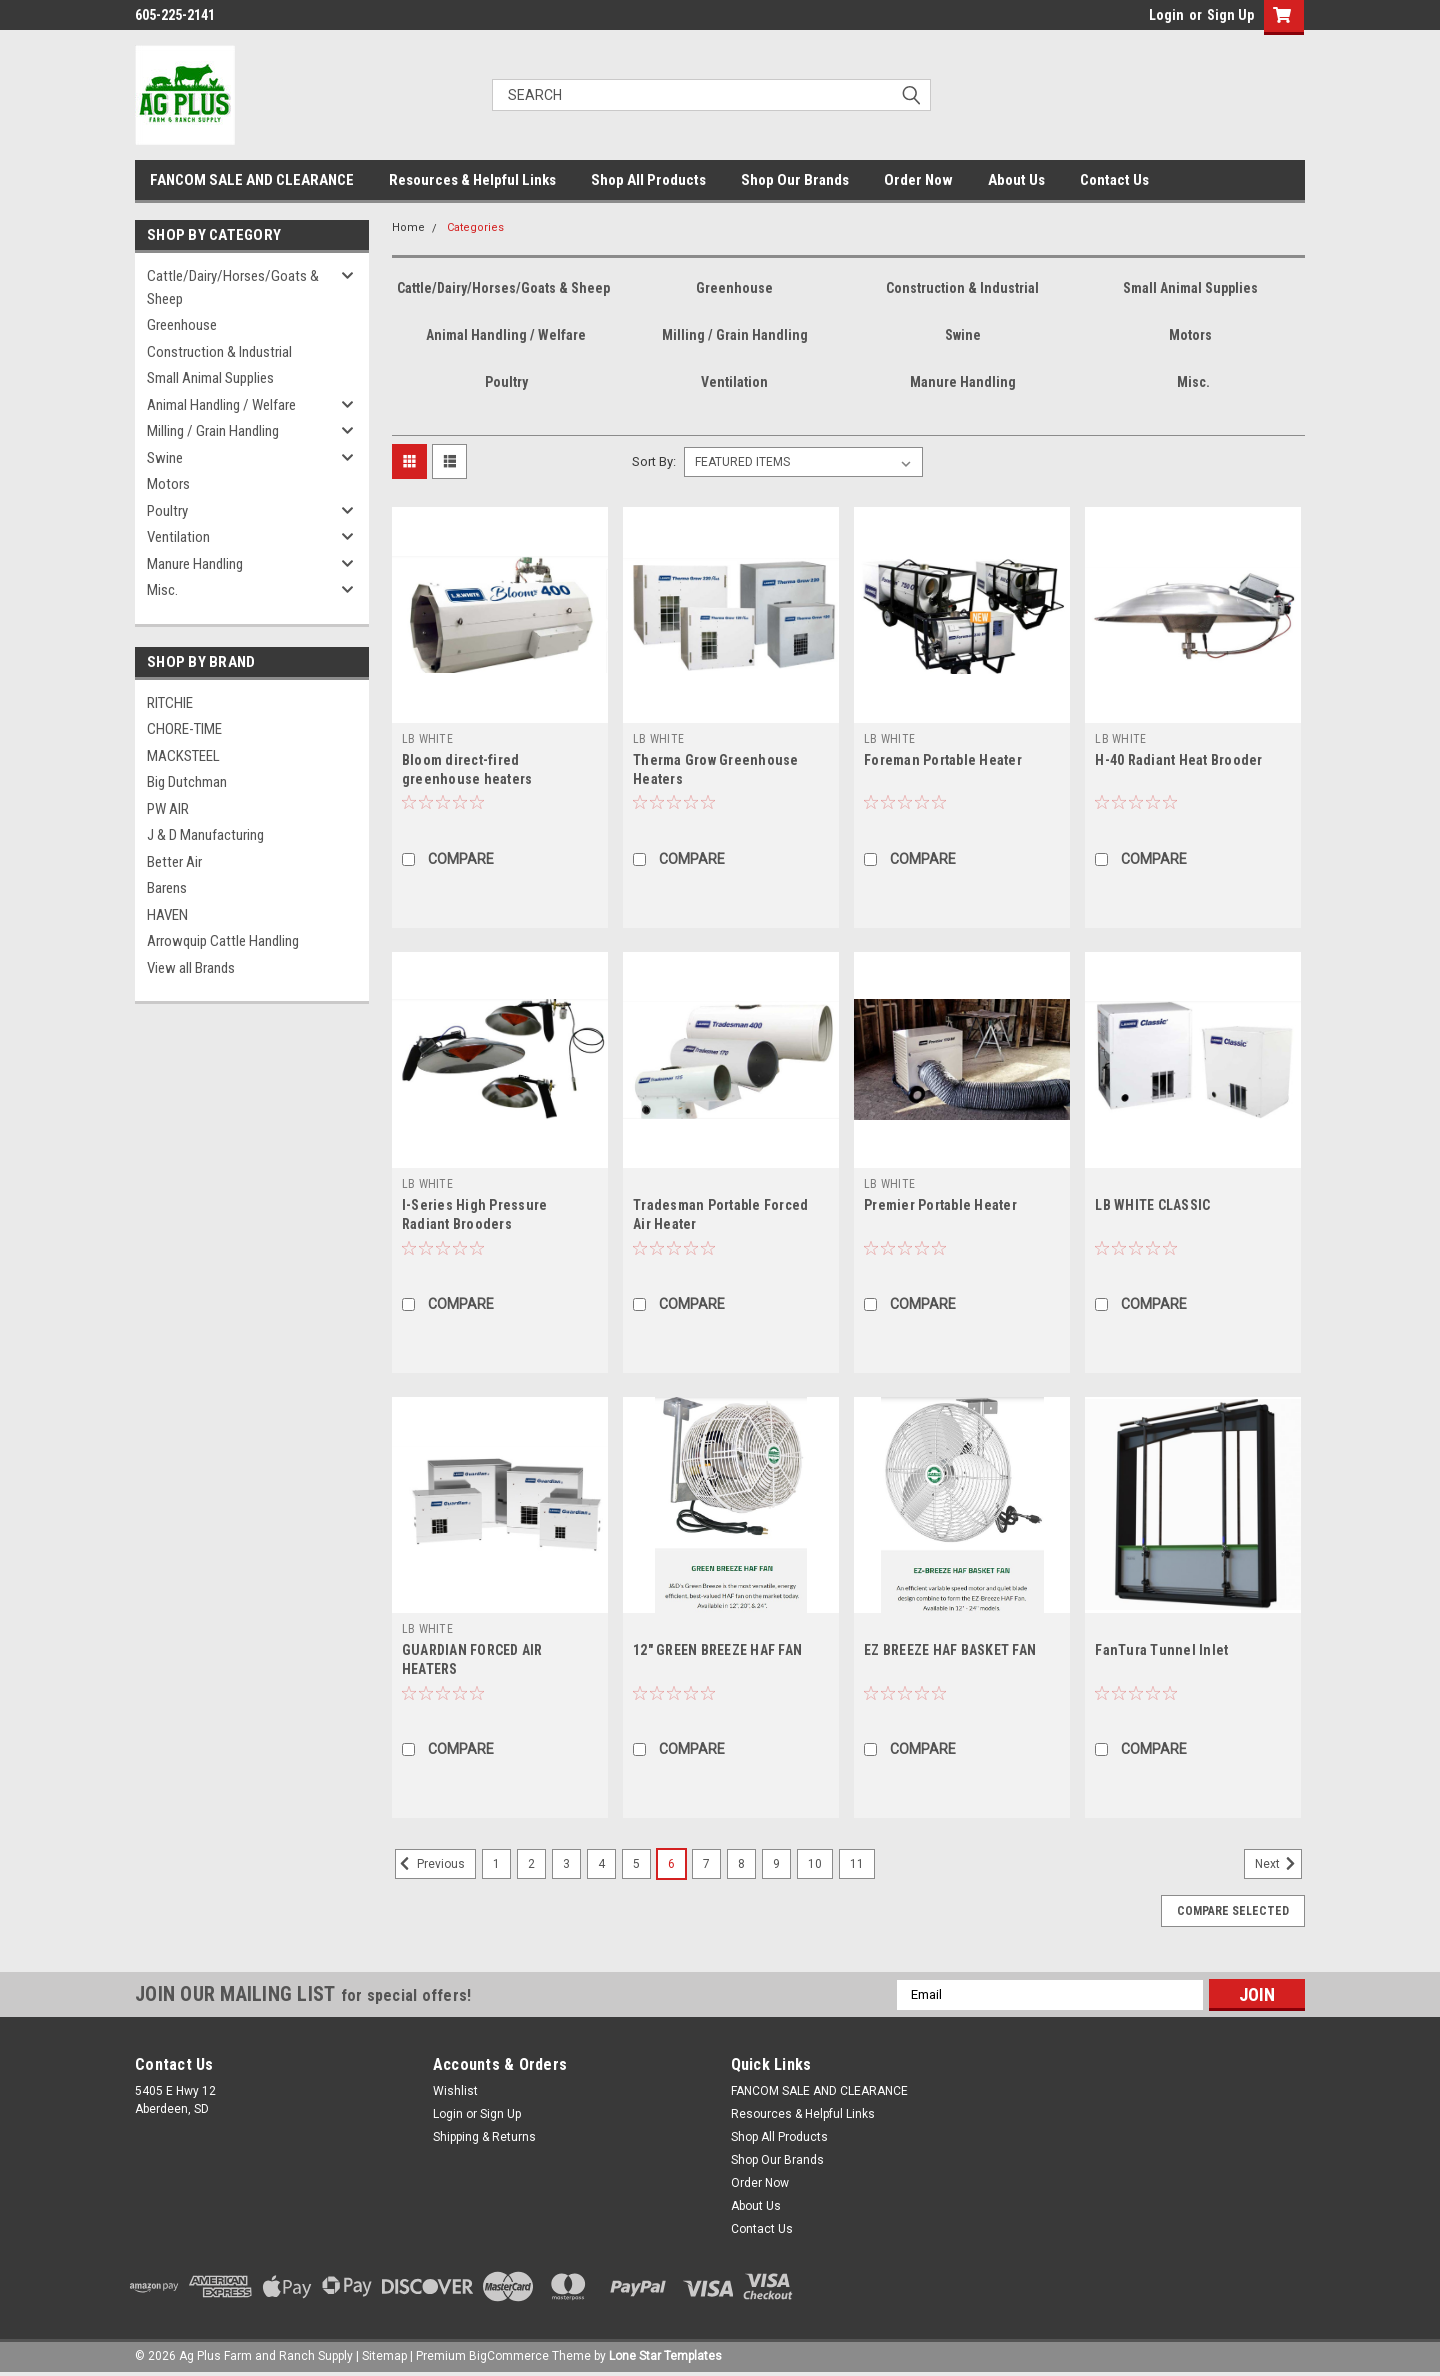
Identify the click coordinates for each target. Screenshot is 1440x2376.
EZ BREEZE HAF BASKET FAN (950, 1650)
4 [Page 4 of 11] (601, 1864)
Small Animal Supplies (210, 378)
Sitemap (384, 2356)
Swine (165, 458)
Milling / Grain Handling (213, 431)
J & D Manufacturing (205, 835)
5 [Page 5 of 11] (636, 1864)
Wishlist (455, 2091)
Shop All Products (648, 180)
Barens (167, 888)
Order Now (918, 180)
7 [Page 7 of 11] (706, 1864)
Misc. (162, 590)
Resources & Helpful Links (472, 180)
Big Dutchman (187, 782)
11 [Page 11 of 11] (857, 1864)
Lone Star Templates (665, 2356)
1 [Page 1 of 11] (496, 1864)
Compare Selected (1233, 1911)
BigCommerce (509, 2356)
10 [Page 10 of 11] (815, 1864)
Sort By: (654, 461)
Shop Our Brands (795, 180)
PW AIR (168, 809)
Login (1166, 15)
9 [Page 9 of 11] (776, 1864)
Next (1278, 1864)
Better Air (174, 862)
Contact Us (1114, 180)
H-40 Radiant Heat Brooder (1178, 760)
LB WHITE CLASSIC (1152, 1205)
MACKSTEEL (183, 756)
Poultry (167, 511)
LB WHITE (427, 739)
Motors (168, 484)
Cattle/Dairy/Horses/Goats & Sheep (233, 287)
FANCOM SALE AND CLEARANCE (252, 180)
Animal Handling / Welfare (221, 405)
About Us (1016, 180)
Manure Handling (195, 564)
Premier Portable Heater (940, 1205)
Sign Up (1230, 15)
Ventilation (178, 537)
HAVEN (167, 915)
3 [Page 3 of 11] (566, 1864)
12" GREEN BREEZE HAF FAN (717, 1650)
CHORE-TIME (184, 729)
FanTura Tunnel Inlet (1161, 1650)
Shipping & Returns (484, 2137)
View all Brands (191, 968)
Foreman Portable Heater (943, 760)
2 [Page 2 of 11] (531, 1864)
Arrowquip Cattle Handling (223, 941)
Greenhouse (182, 325)
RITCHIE (170, 703)
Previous (430, 1864)
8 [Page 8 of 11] (741, 1864)
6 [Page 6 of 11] (671, 1864)
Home (408, 227)
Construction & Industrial (219, 352)
